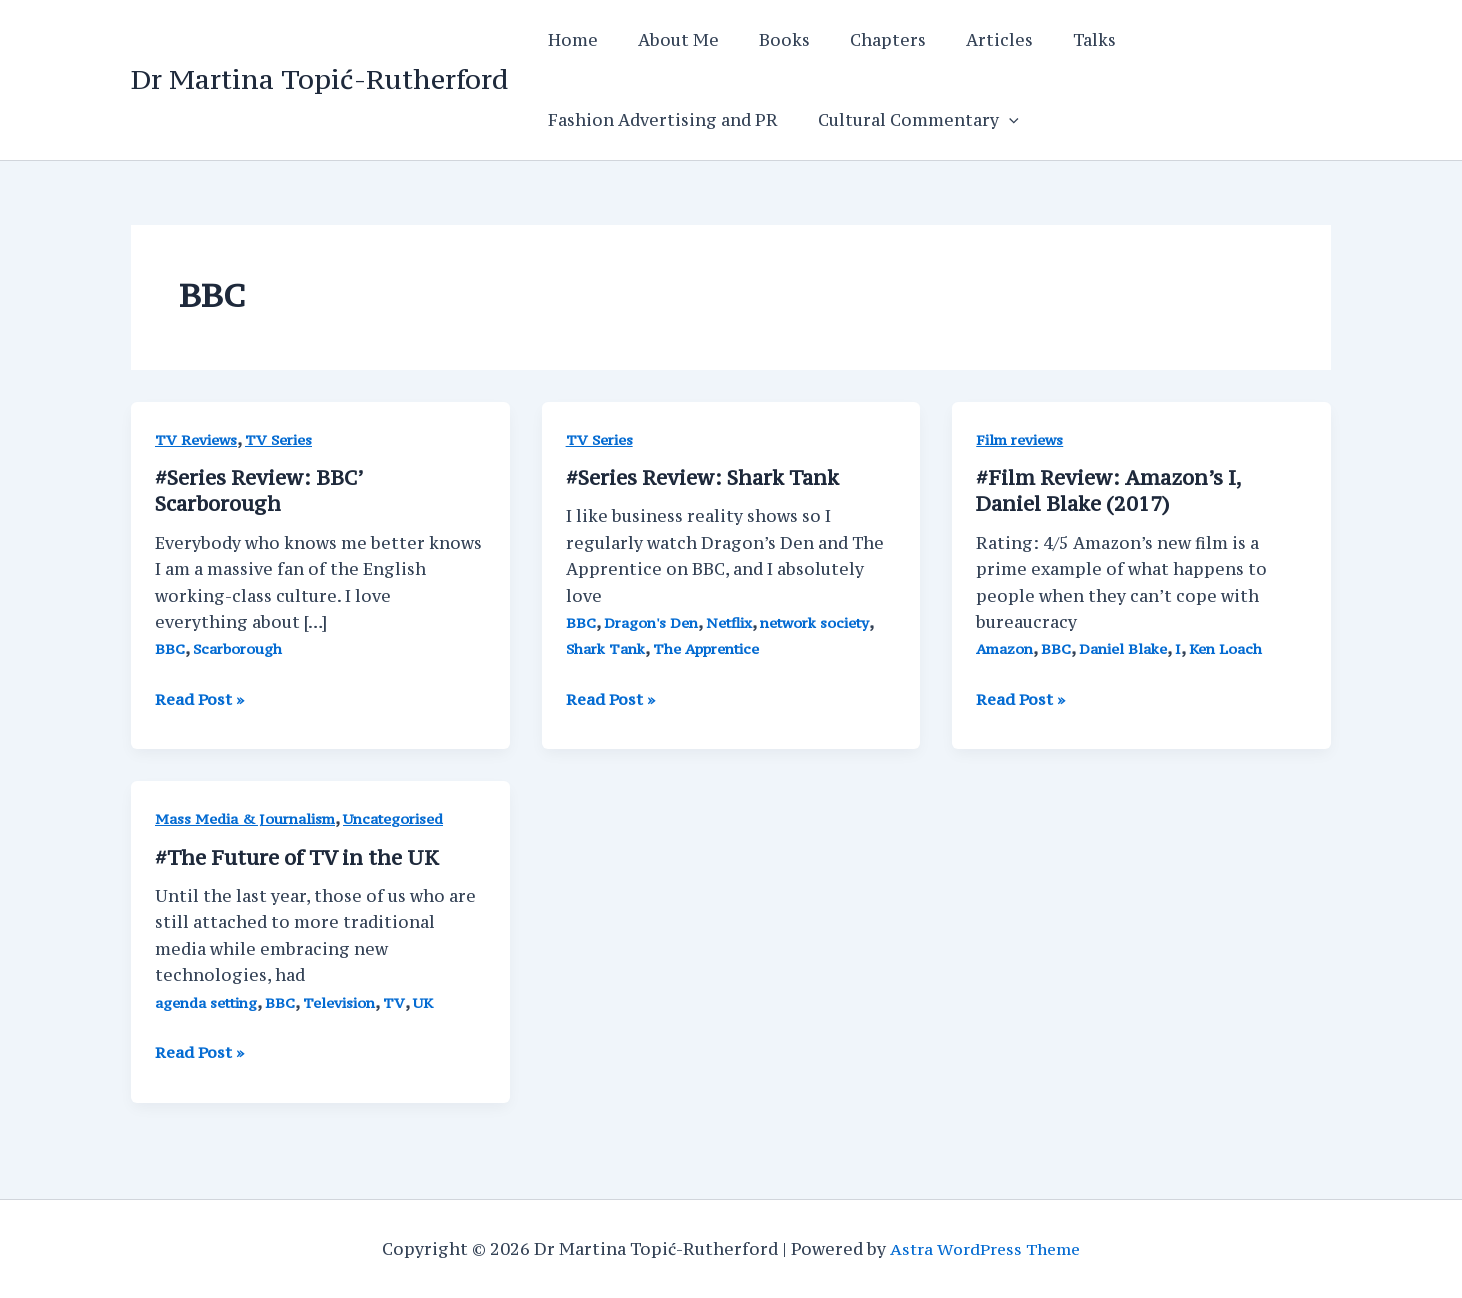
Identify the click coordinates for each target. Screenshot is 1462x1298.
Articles (963, 40)
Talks (1050, 40)
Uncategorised (398, 818)
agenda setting (207, 1000)
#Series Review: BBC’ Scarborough (259, 490)
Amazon (1006, 648)
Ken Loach (1230, 648)
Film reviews (1020, 439)
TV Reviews (196, 439)
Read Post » (202, 698)
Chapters (860, 40)
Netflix (733, 622)
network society (820, 622)
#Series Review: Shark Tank (704, 477)
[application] (997, 120)
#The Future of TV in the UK (297, 856)
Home (569, 40)
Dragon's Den (653, 622)
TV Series (279, 439)
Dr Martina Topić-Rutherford (319, 79)
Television (341, 1000)
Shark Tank (606, 648)
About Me (666, 40)
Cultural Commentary (906, 120)
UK (426, 1000)
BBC (170, 648)
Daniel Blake (1126, 648)
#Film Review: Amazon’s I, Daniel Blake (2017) (1109, 490)
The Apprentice (710, 648)
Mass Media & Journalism (247, 818)
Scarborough (238, 648)
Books (764, 40)
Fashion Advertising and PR (659, 120)
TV (397, 1000)
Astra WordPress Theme (985, 1248)
